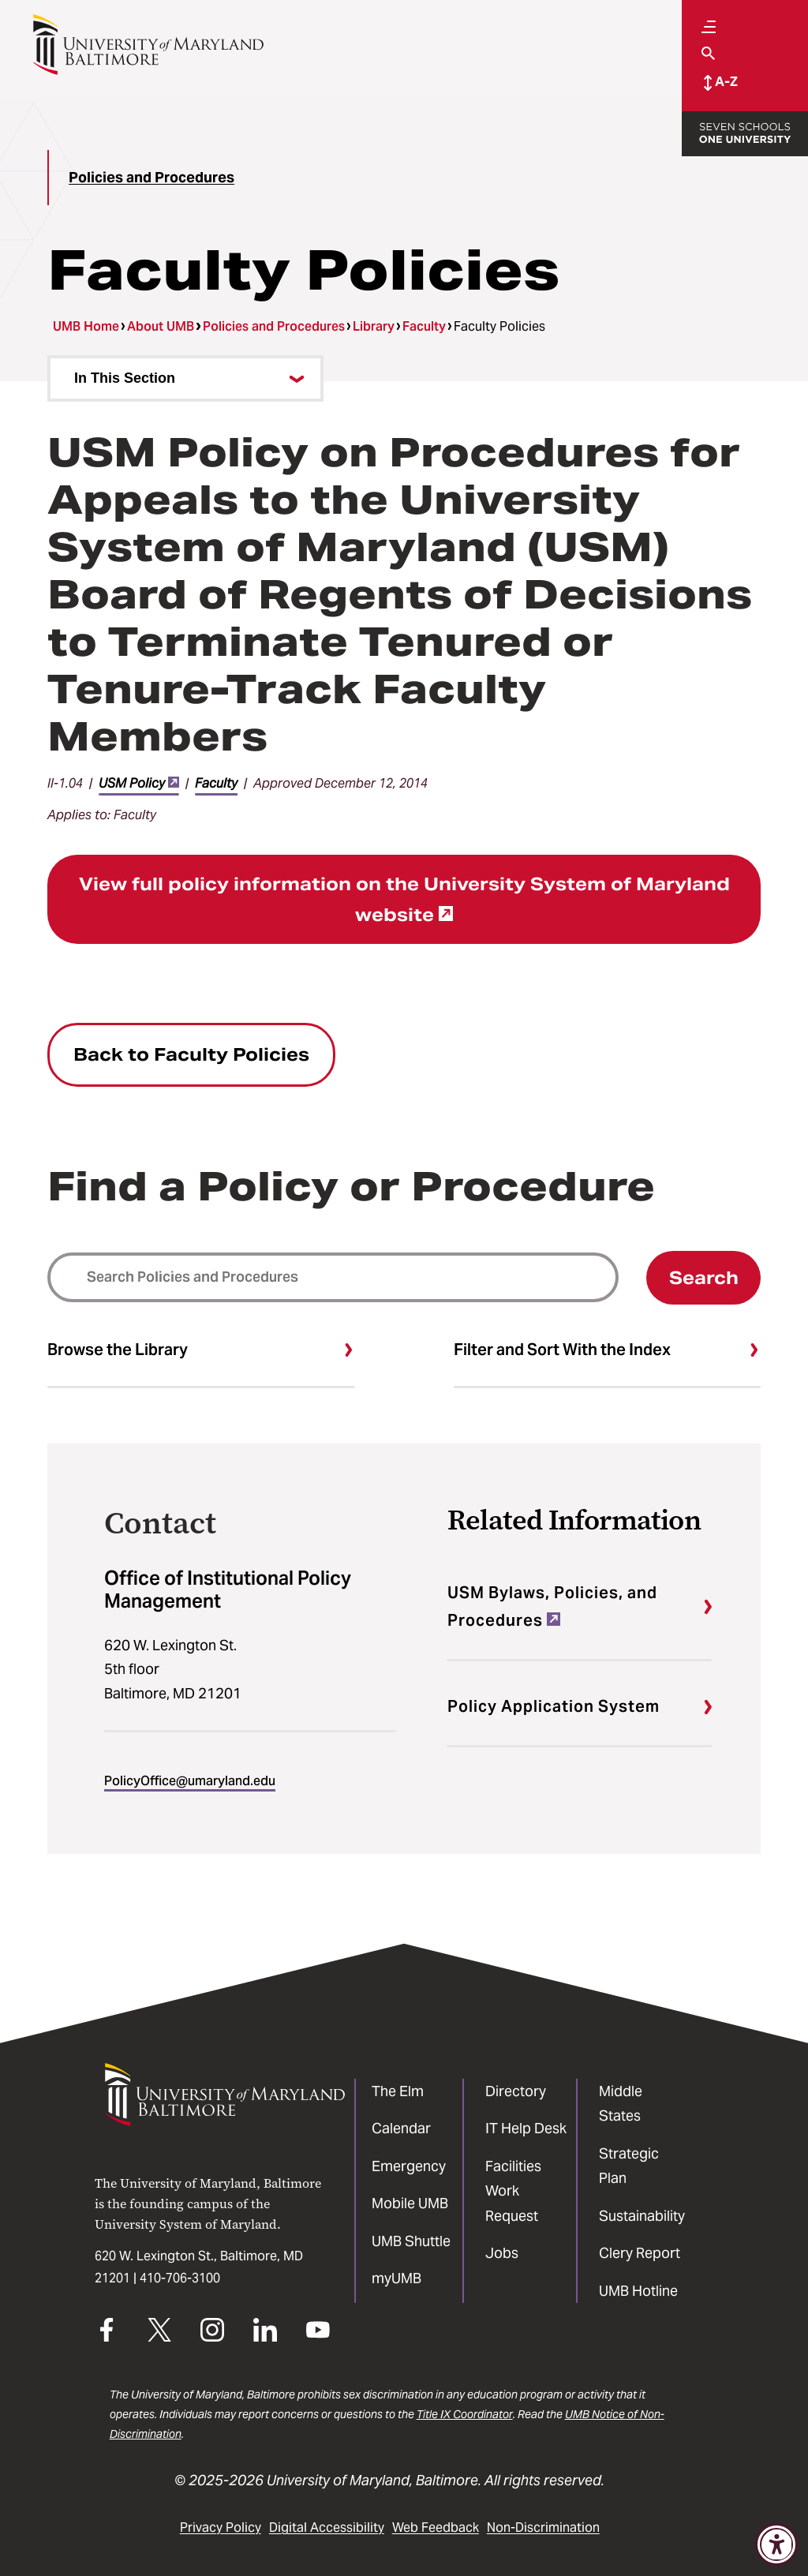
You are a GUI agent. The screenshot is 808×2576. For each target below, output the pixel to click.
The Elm (398, 2091)
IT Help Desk (526, 2128)
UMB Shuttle (411, 2241)
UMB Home (86, 326)
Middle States (620, 2103)
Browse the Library (117, 1349)
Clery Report (639, 2253)
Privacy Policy (220, 2527)
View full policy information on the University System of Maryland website (404, 899)
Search (704, 1278)
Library (374, 326)
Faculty (424, 326)
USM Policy (139, 783)
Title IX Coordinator (465, 2414)
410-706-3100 (180, 2278)
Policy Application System (553, 1706)
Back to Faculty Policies (191, 1054)
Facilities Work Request (513, 2191)
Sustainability (642, 2216)
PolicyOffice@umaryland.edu (189, 1781)
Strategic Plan (629, 2166)
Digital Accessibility (326, 2527)
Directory (515, 2091)
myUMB (396, 2278)
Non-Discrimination (543, 2527)
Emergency (409, 2166)
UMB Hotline (638, 2291)
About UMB (160, 326)
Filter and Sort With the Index (562, 1349)
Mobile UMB (410, 2203)
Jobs (501, 2253)
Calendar (401, 2128)
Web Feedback (435, 2527)
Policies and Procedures (151, 177)
